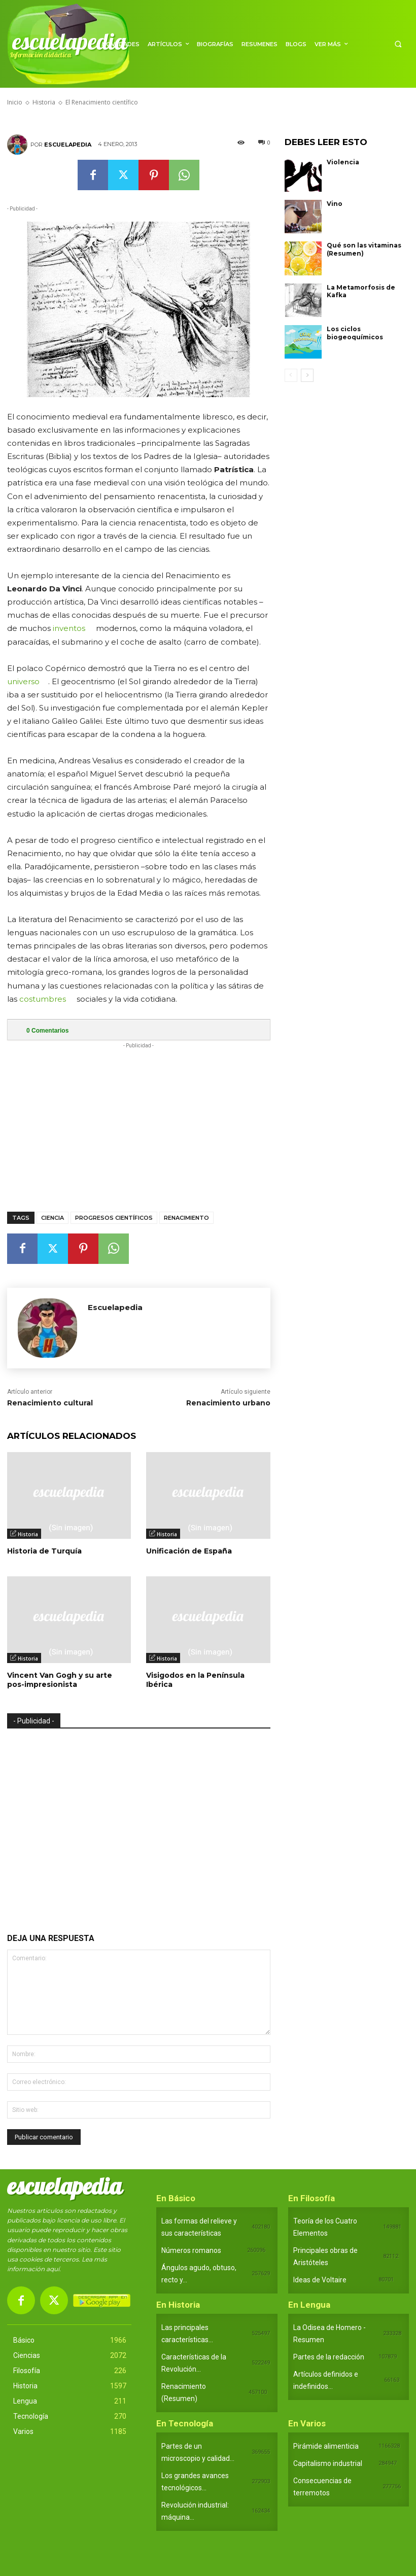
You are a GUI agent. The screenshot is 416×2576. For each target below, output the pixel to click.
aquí (52, 2269)
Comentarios (47, 1030)
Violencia (343, 162)
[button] (398, 43)
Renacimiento (186, 1217)
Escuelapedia (67, 144)
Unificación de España (189, 1551)
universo (23, 681)
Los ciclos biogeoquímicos (355, 333)
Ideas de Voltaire (319, 2280)
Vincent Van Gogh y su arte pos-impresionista (59, 1680)
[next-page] (307, 375)
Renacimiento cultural (50, 1402)
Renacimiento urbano (228, 1402)
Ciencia (52, 1217)
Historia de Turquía (44, 1551)
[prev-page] (291, 375)
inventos (69, 628)
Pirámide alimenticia (326, 2446)
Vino (334, 203)
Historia (28, 1534)
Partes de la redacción (328, 2357)
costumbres (42, 999)
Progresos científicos (114, 1217)
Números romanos (191, 2250)
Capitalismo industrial (327, 2463)
